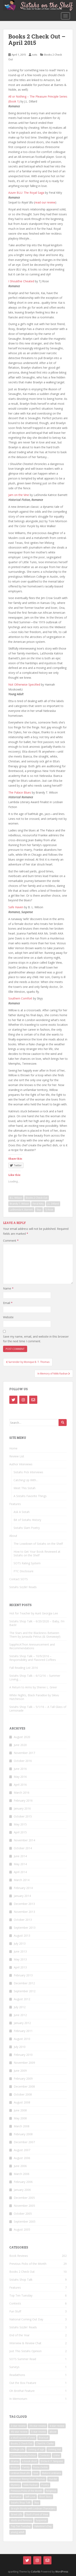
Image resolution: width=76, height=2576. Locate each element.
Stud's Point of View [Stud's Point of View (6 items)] (37, 2514)
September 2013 (24, 1928)
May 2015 (20, 1824)
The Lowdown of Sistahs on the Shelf (38, 1544)
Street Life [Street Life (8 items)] (16, 2514)
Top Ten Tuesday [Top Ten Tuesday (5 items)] (21, 2526)
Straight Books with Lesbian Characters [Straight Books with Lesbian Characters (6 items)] (33, 2508)
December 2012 (24, 1983)
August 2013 (22, 1935)
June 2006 (20, 2166)
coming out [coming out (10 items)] (54, 2449)
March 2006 (21, 2174)
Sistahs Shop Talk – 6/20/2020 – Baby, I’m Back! (36, 1623)
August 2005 (22, 2229)
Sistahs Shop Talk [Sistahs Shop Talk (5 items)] (20, 2502)
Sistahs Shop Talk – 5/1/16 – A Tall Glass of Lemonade (37, 1708)
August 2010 (22, 2039)
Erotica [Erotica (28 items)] (15, 2467)
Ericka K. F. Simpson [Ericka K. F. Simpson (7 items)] (52, 2461)
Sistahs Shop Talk (20, 2279)
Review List (16, 1456)
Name (8, 1288)
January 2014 (22, 1896)
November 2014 (24, 1840)
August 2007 (22, 2150)
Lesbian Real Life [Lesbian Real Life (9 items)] (20, 2473)
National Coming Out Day (26, 2319)
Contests (15, 2303)
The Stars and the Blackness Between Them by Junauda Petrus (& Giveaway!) (34, 1634)
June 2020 (20, 1745)
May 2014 (20, 1864)
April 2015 (20, 1832)
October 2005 (23, 2213)
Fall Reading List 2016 (23, 1668)
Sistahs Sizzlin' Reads (23, 2327)
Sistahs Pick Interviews (28, 1472)
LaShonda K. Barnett (21, 1209)
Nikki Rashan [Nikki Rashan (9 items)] (30, 2485)
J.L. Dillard (53, 1203)
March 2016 (21, 1792)
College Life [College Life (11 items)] (17, 2449)
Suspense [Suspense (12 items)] (41, 2520)
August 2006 (22, 2158)
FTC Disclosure (23, 1571)
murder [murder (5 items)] (53, 2479)
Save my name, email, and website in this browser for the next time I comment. (36, 1339)
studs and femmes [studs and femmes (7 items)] (21, 2520)
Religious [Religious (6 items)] (51, 2490)
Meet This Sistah (24, 1488)
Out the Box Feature (22, 2383)
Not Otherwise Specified (24, 684)
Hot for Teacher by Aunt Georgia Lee (33, 1613)
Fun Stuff (15, 2311)
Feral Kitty (38, 1203)
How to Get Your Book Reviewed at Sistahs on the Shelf (37, 1553)
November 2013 (24, 1912)
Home (13, 1448)
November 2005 (24, 2206)
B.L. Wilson (16, 1197)
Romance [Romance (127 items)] (16, 2496)
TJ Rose (49, 1209)
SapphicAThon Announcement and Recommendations (32, 1646)
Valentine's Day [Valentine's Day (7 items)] (43, 2526)
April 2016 (20, 1785)
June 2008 (20, 2110)
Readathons (17, 2375)
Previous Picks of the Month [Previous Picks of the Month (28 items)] (26, 2490)
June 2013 (20, 1951)
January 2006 (22, 2190)
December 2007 (24, 2142)
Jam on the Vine (18, 495)
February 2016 (23, 1800)
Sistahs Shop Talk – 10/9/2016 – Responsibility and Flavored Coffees (32, 1658)
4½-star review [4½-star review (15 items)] (19, 2431)
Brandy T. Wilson (19, 1203)
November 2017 (24, 1753)
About (13, 1536)
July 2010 (20, 2047)
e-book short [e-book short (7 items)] (29, 2461)
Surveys (14, 2367)
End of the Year (19, 2335)
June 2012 (20, 2015)
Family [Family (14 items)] (26, 2467)
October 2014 (23, 1848)
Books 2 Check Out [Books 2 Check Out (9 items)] (21, 2443)
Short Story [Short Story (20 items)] (45, 2496)
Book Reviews (18, 2256)
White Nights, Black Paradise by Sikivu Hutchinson (34, 1697)
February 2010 (23, 2055)
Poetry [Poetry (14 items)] (45, 2485)
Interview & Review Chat (25, 2343)
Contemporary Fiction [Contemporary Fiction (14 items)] (23, 2455)
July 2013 (20, 1943)
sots (34, 54)
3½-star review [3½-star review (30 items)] (37, 2426)
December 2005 (24, 2198)
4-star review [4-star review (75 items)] (56, 2426)
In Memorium (18, 2399)
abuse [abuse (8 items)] (53, 2431)
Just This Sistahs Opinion (25, 2351)
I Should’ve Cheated (21, 281)
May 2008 (20, 2118)
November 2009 (24, 2063)
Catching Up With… (26, 1480)
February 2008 (23, 2134)
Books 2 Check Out (36, 1197)
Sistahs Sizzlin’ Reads (23, 1587)
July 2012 (20, 2007)
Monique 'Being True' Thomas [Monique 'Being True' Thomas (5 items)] (28, 2479)
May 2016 (20, 1777)
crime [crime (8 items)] (56, 2455)
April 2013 (20, 1967)
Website (8, 1317)
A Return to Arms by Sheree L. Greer (33, 1687)
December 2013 (24, 1904)
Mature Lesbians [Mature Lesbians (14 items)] (51, 2473)
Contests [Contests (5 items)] (45, 2455)
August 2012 (22, 1999)
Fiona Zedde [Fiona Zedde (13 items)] (40, 2467)
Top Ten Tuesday (20, 2295)
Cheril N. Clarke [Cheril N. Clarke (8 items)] (45, 2443)
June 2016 (20, 1769)
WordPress (61, 2571)
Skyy (38, 1209)
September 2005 (24, 2221)
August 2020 (22, 1737)
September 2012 (24, 1991)
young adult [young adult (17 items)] (17, 2532)
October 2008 (23, 2094)
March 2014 (21, 1880)
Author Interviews (20, 1464)
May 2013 (20, 1959)
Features (15, 1504)
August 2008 (22, 2102)
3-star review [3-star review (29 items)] (18, 2426)
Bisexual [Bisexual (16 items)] (43, 2437)
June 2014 (20, 1856)
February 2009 (23, 2078)
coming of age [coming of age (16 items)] (36, 2449)
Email (8, 1303)
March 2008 (21, 2126)
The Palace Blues (19, 792)
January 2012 (22, 2023)
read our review (45, 202)
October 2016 (23, 1761)
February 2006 (23, 2182)
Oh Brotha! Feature (22, 2391)
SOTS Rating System (27, 1563)
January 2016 (22, 1808)
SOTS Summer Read (22, 2359)
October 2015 (23, 1816)
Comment (11, 1240)
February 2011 (23, 2031)
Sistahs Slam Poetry (27, 1528)
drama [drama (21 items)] (14, 2461)
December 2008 (24, 2086)
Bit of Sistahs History (27, 1520)
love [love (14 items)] (35, 2473)
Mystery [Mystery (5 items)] (15, 2485)
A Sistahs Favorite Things (30, 1496)
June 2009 (20, 2070)
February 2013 (23, 1975)
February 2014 (23, 1888)
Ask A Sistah (22, 1512)
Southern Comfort (20, 998)
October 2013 (23, 1920)
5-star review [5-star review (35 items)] (38, 2431)
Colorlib (35, 2571)
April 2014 (20, 1872)
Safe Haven (15, 907)
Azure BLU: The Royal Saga (26, 193)
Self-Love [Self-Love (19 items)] (30, 2496)
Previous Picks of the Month (27, 2264)
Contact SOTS (18, 1579)
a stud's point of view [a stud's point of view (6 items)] (23, 2437)
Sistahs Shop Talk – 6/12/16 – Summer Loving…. (34, 1677)
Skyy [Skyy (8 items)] (36, 2502)
